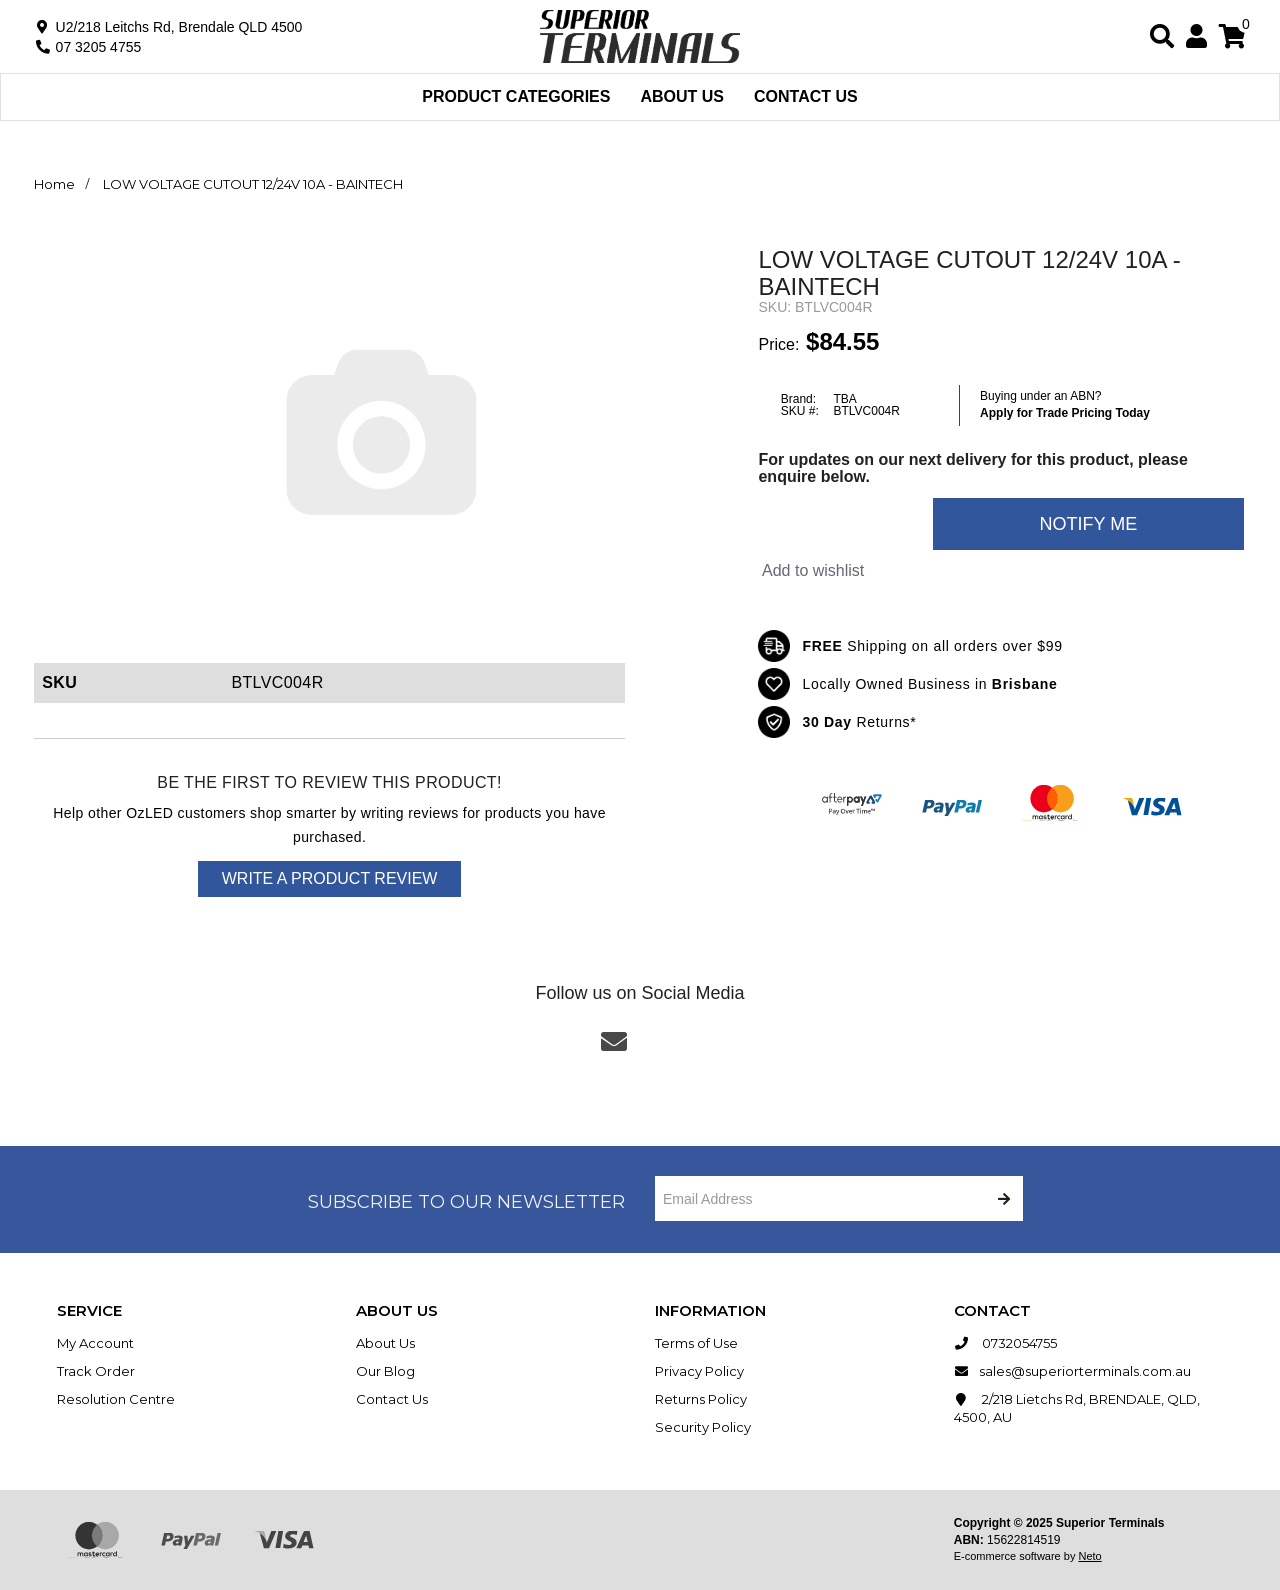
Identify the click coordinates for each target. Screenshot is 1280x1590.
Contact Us (806, 96)
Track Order (96, 1371)
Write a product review (330, 878)
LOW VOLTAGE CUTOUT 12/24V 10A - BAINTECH (253, 184)
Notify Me (1088, 524)
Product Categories (516, 96)
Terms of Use (696, 1343)
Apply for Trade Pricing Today (1065, 413)
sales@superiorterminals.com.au (1072, 1371)
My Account (95, 1343)
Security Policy (703, 1427)
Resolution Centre (116, 1399)
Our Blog (385, 1371)
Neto (1089, 1556)
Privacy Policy (699, 1371)
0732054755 (1005, 1343)
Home (54, 184)
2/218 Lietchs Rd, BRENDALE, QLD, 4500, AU (1077, 1407)
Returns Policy (701, 1399)
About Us (682, 96)
